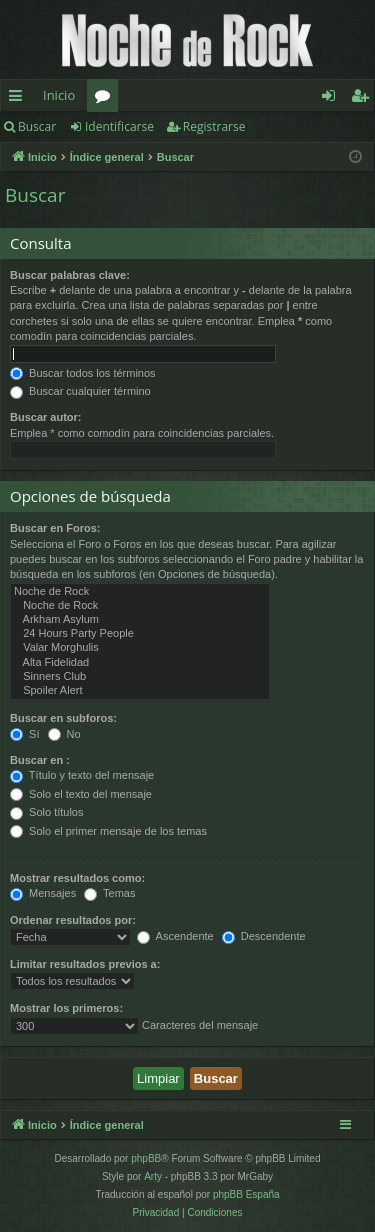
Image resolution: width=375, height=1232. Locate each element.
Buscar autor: (46, 417)
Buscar (37, 126)
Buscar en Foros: (55, 528)
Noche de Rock (140, 592)
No (64, 734)
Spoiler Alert (140, 691)
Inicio (59, 95)
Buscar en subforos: (63, 718)
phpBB (146, 1158)
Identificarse (119, 126)
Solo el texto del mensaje (81, 794)
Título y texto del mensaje (82, 775)
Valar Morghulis (140, 648)
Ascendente (175, 936)
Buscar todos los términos (83, 373)
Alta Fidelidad (140, 663)
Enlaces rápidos (19, 99)
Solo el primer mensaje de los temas (108, 831)
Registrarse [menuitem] (364, 99)
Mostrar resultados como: (77, 878)
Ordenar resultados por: (73, 920)
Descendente (264, 936)
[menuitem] (156, 1213)
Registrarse (214, 126)
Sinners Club (140, 677)
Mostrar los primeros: (66, 1008)
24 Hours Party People (140, 634)
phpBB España (246, 1194)
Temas (109, 893)
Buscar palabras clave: (70, 275)
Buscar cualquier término (80, 391)
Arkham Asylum (140, 620)
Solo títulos (46, 812)
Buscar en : (40, 760)
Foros (106, 99)
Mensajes (43, 893)
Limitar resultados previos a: (85, 964)
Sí (24, 734)
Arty (153, 1176)
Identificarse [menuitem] (333, 99)
